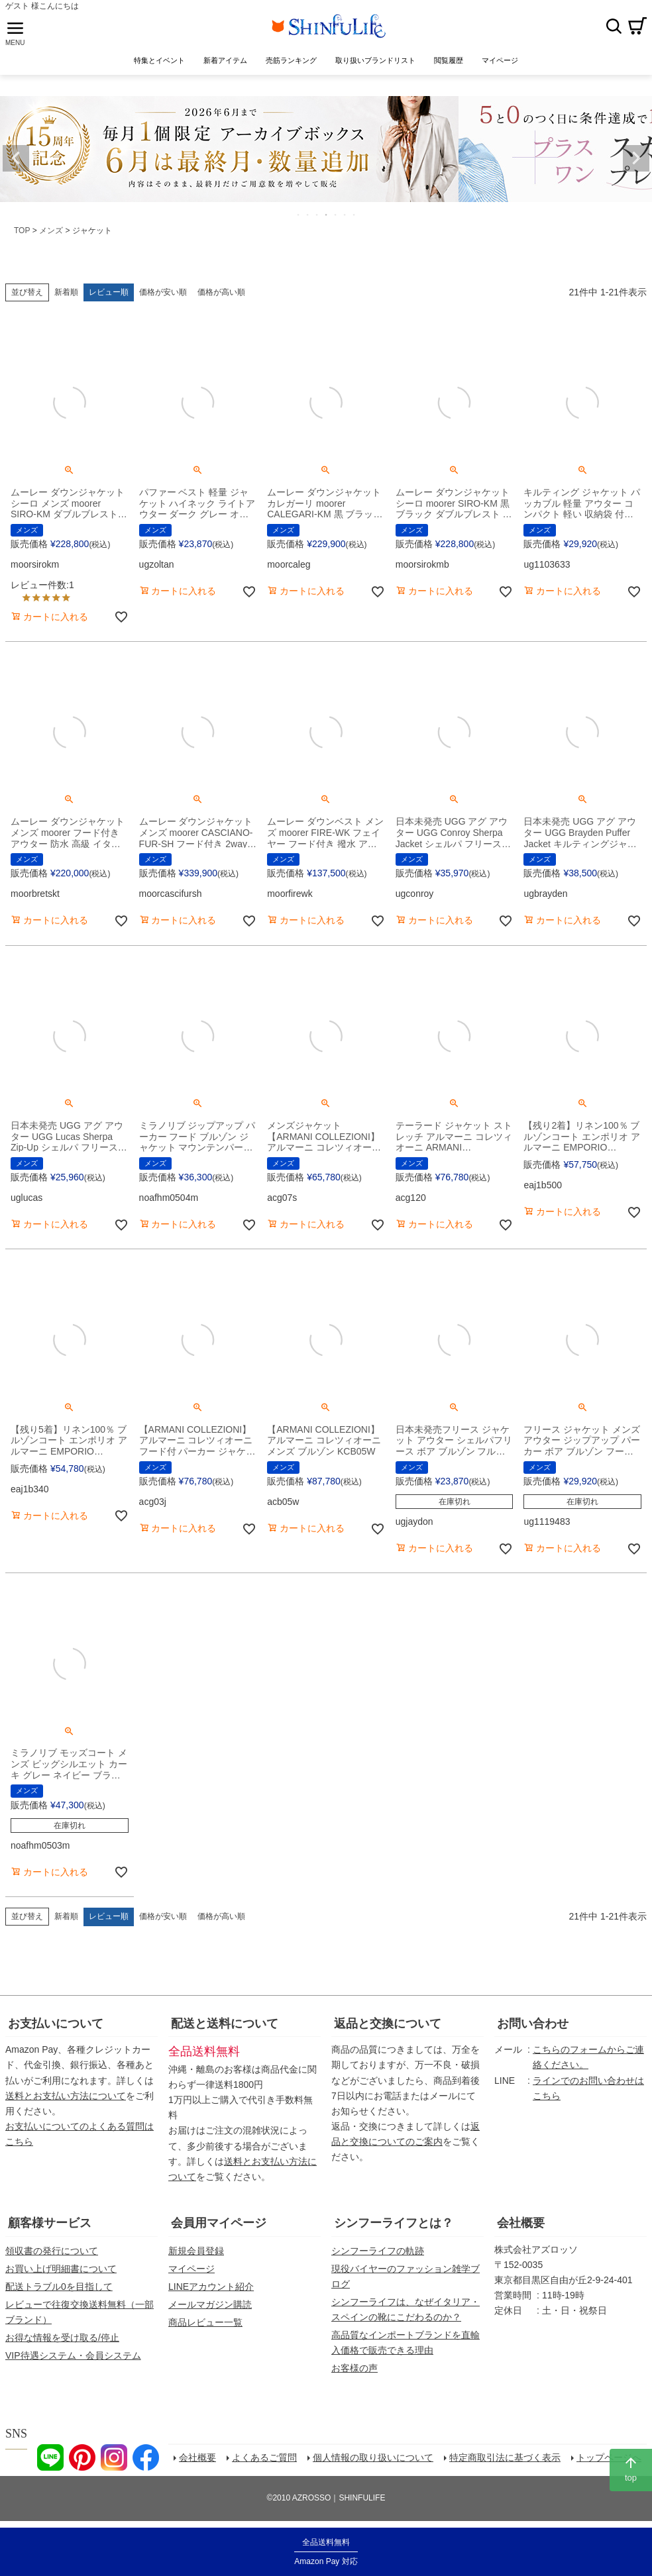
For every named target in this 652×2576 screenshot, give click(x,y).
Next (636, 158)
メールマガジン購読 (210, 2304)
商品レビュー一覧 (205, 2322)
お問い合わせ (533, 2023)
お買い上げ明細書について (61, 2268)
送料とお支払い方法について (65, 2095)
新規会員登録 (196, 2250)
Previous (16, 158)
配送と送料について (224, 2023)
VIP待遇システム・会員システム (73, 2355)
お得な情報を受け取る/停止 (62, 2337)
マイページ (191, 2268)
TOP (22, 230)
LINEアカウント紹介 (211, 2286)
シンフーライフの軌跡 (377, 2250)
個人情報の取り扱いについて (373, 2457)
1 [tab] (299, 214)
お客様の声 (354, 2368)
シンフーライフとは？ (393, 2223)
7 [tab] (354, 214)
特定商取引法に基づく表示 (505, 2457)
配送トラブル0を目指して (59, 2286)
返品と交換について (387, 2023)
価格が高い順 (221, 292)
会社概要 (521, 2223)
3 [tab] (317, 214)
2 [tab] (308, 214)
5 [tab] (336, 214)
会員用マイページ (218, 2223)
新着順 (66, 292)
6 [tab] (345, 214)
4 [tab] (326, 214)
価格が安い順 (163, 292)
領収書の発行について (51, 2250)
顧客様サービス (49, 2223)
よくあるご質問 (264, 2457)
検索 (613, 26)
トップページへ (608, 2457)
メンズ (51, 230)
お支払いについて (55, 2023)
